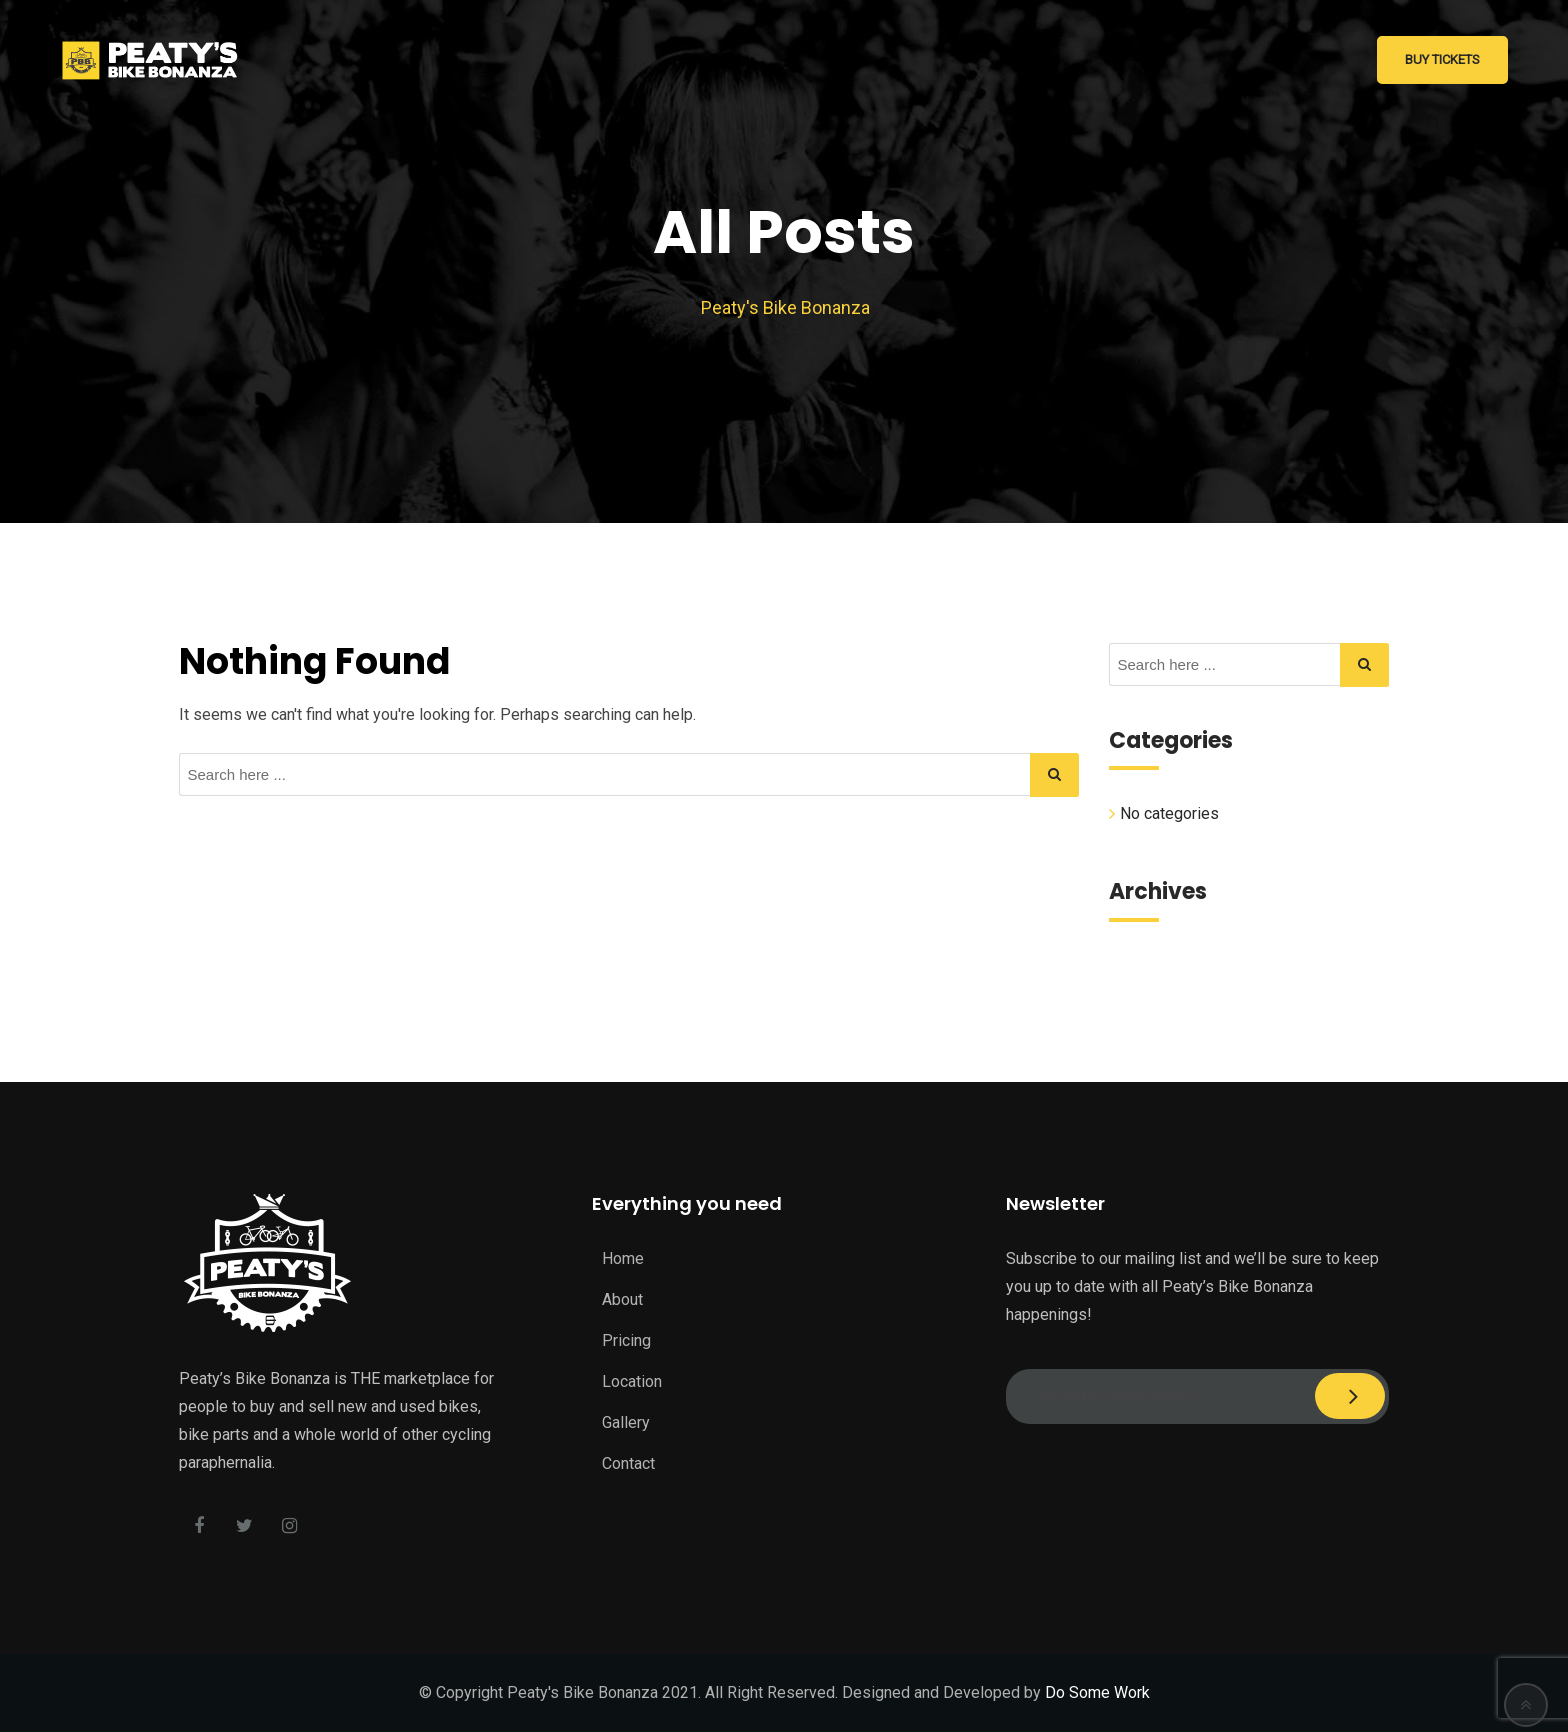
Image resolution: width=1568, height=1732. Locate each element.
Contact (628, 1463)
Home (623, 1258)
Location (632, 1381)
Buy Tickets (1442, 59)
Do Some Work (1097, 1692)
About (622, 1299)
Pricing (626, 1340)
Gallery (626, 1422)
